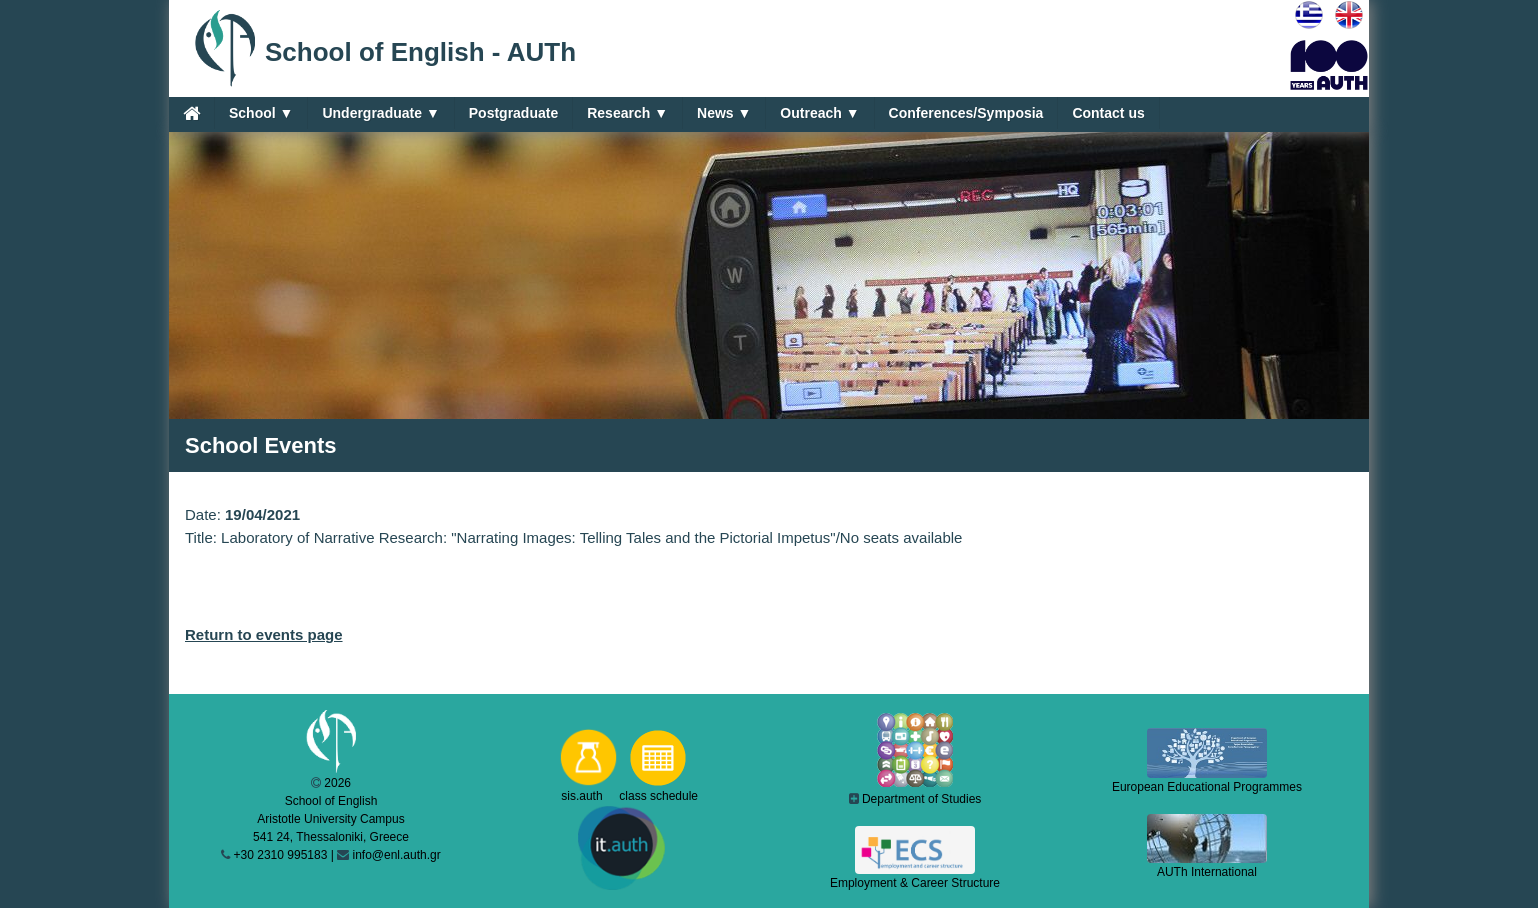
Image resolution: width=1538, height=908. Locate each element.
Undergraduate (380, 113)
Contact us (1108, 113)
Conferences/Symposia (966, 113)
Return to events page (264, 634)
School (261, 113)
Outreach (819, 113)
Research (627, 113)
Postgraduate (513, 113)
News (724, 113)
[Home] (191, 113)
